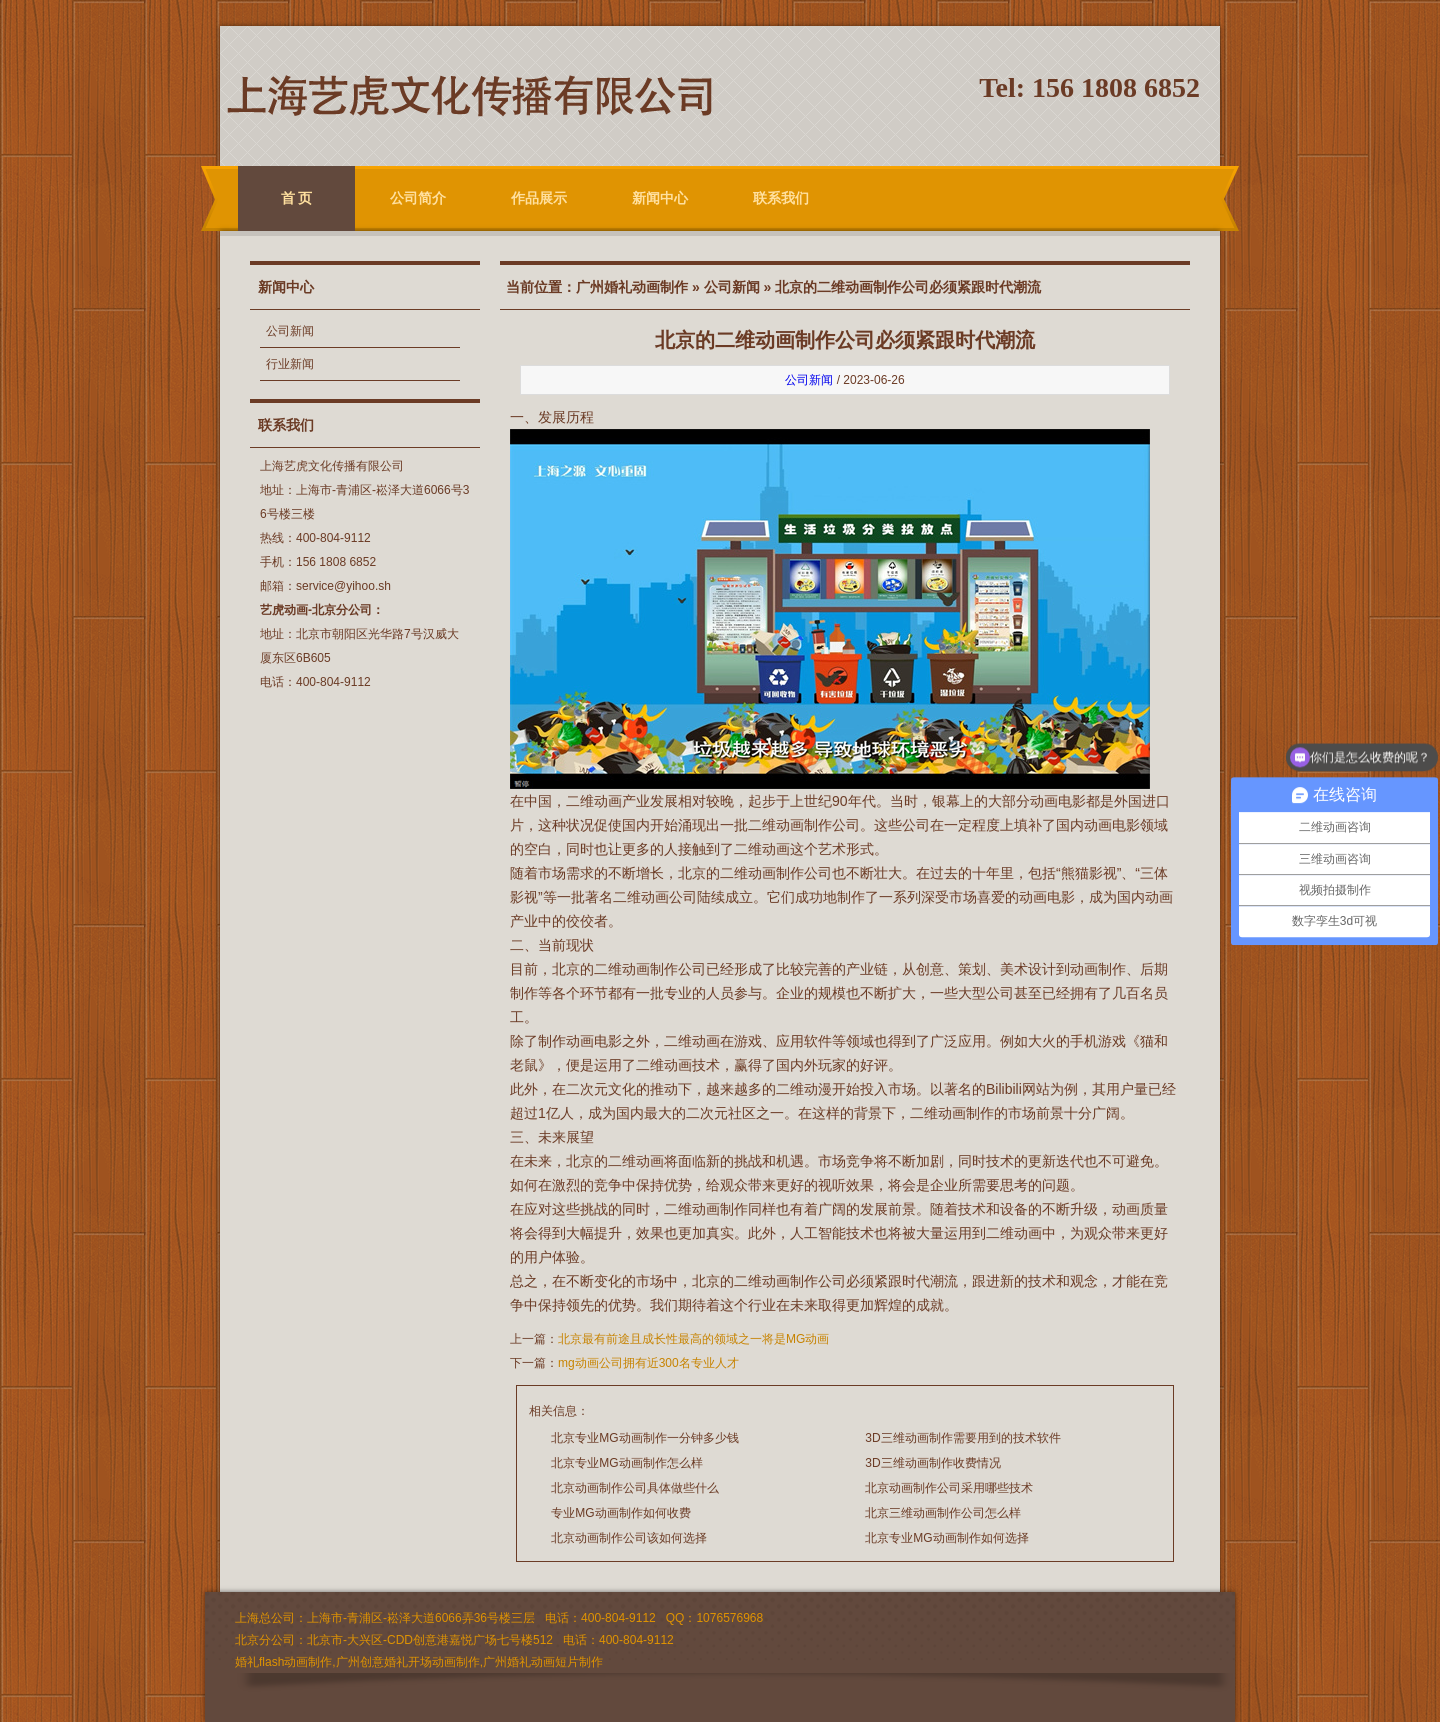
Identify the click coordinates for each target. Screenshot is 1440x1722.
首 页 (297, 198)
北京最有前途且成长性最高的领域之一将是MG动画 (693, 1339)
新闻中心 (660, 198)
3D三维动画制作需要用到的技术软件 (962, 1438)
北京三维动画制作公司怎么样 (943, 1513)
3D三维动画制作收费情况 (932, 1463)
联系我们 (781, 198)
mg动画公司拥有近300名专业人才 (648, 1363)
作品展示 (539, 198)
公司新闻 (290, 331)
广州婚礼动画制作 (632, 287)
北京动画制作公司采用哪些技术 (949, 1488)
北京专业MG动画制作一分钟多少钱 (644, 1438)
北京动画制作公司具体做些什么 (635, 1488)
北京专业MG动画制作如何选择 (946, 1538)
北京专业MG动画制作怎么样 (626, 1463)
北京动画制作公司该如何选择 (629, 1538)
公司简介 (418, 198)
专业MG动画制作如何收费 (620, 1513)
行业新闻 (290, 364)
